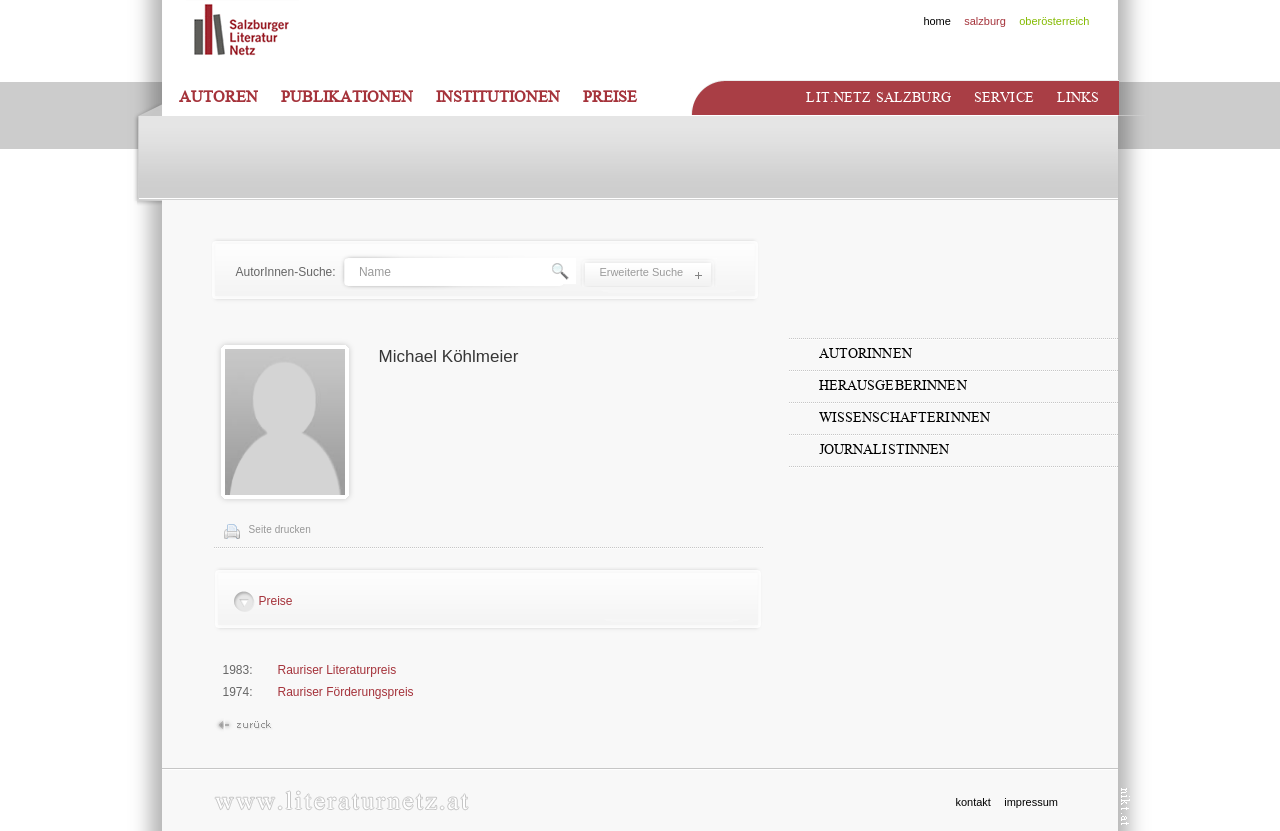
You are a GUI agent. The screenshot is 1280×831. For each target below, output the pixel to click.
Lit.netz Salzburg (878, 97)
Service (1004, 97)
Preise (610, 97)
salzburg (985, 21)
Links (1078, 97)
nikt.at (1125, 806)
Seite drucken (280, 529)
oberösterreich (1054, 21)
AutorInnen (865, 353)
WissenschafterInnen (905, 417)
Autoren (218, 97)
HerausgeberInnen (893, 385)
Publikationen (347, 97)
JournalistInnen (884, 449)
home (937, 21)
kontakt (972, 802)
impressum (1031, 802)
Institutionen (498, 97)
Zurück (243, 725)
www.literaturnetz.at (341, 800)
